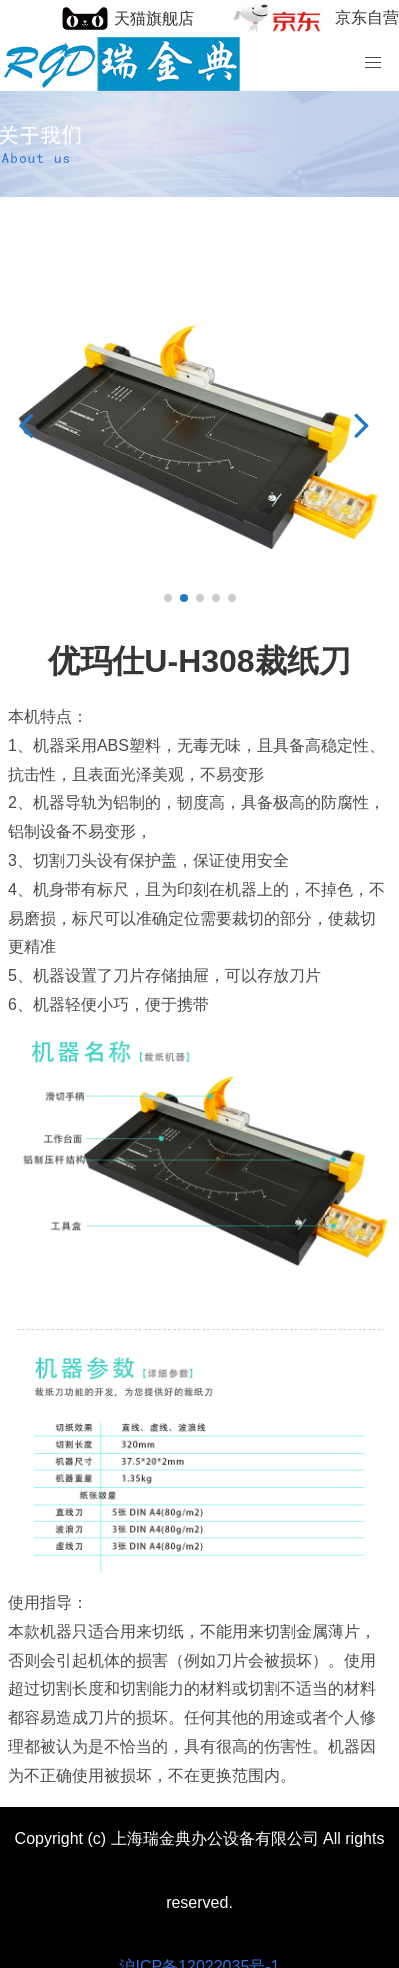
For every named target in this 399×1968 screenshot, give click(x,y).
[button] (31, 424)
